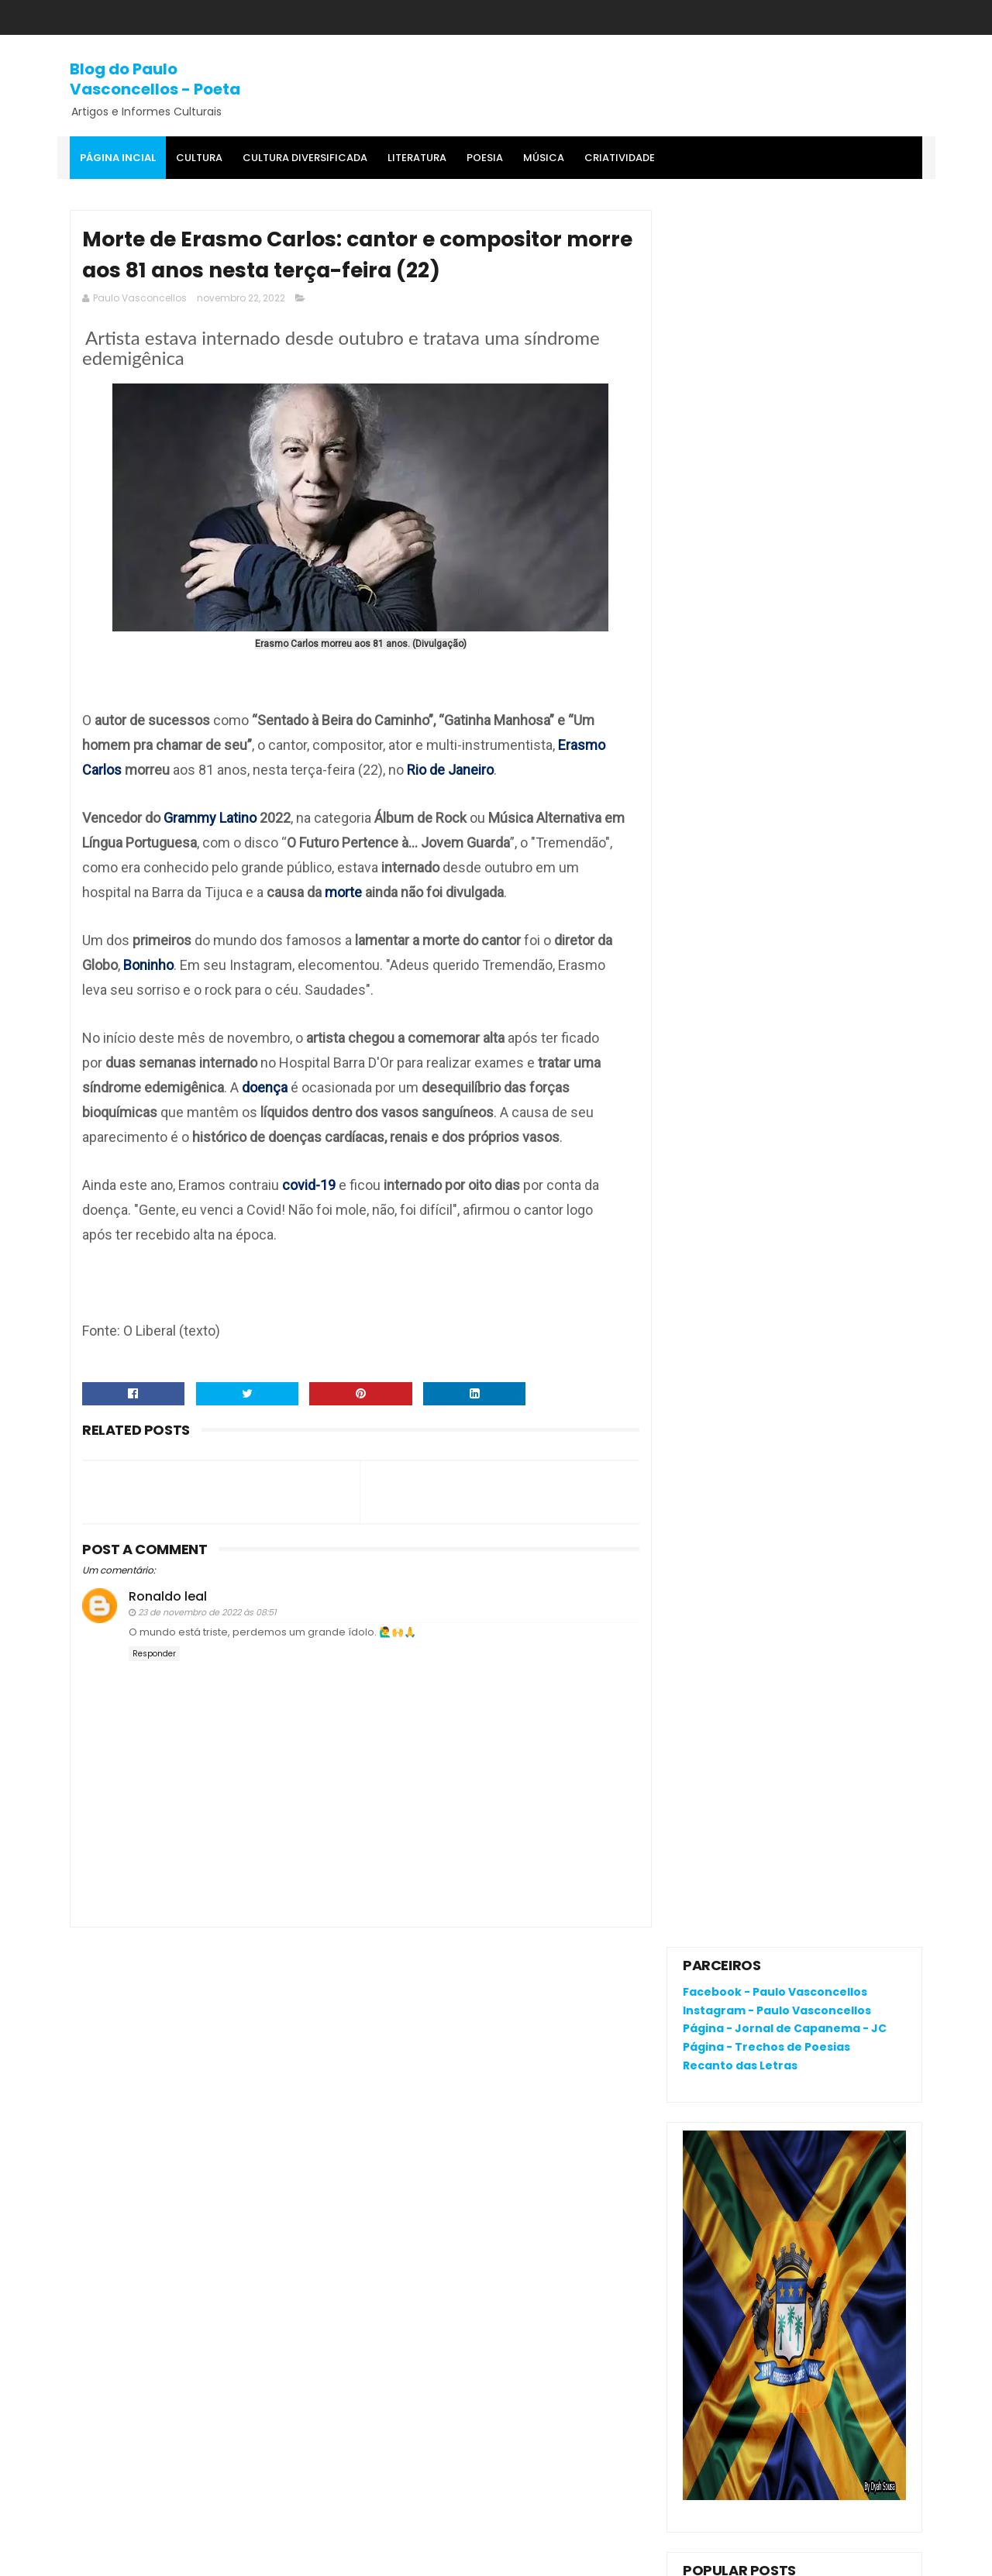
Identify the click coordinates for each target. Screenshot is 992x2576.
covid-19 (309, 1186)
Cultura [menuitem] (199, 157)
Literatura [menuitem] (417, 157)
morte (345, 893)
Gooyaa (307, 2556)
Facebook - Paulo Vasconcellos (775, 255)
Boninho (148, 966)
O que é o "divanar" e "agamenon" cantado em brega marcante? (825, 875)
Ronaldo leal (168, 1597)
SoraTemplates (165, 2556)
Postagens (726, 1250)
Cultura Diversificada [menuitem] (305, 157)
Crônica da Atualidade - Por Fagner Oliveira (833, 969)
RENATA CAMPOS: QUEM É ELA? (766, 929)
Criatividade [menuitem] (619, 157)
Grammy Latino (210, 818)
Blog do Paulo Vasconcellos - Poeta (155, 79)
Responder (154, 1655)
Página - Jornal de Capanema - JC (785, 291)
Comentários (734, 1277)
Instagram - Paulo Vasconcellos (777, 272)
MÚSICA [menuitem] (543, 157)
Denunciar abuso (740, 1142)
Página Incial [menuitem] (118, 157)
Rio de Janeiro (450, 770)
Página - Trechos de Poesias (766, 310)
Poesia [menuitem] (485, 157)
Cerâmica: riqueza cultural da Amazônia (825, 1040)
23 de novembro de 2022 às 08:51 (207, 1613)
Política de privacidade (744, 2190)
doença (266, 1088)
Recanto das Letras (740, 328)
